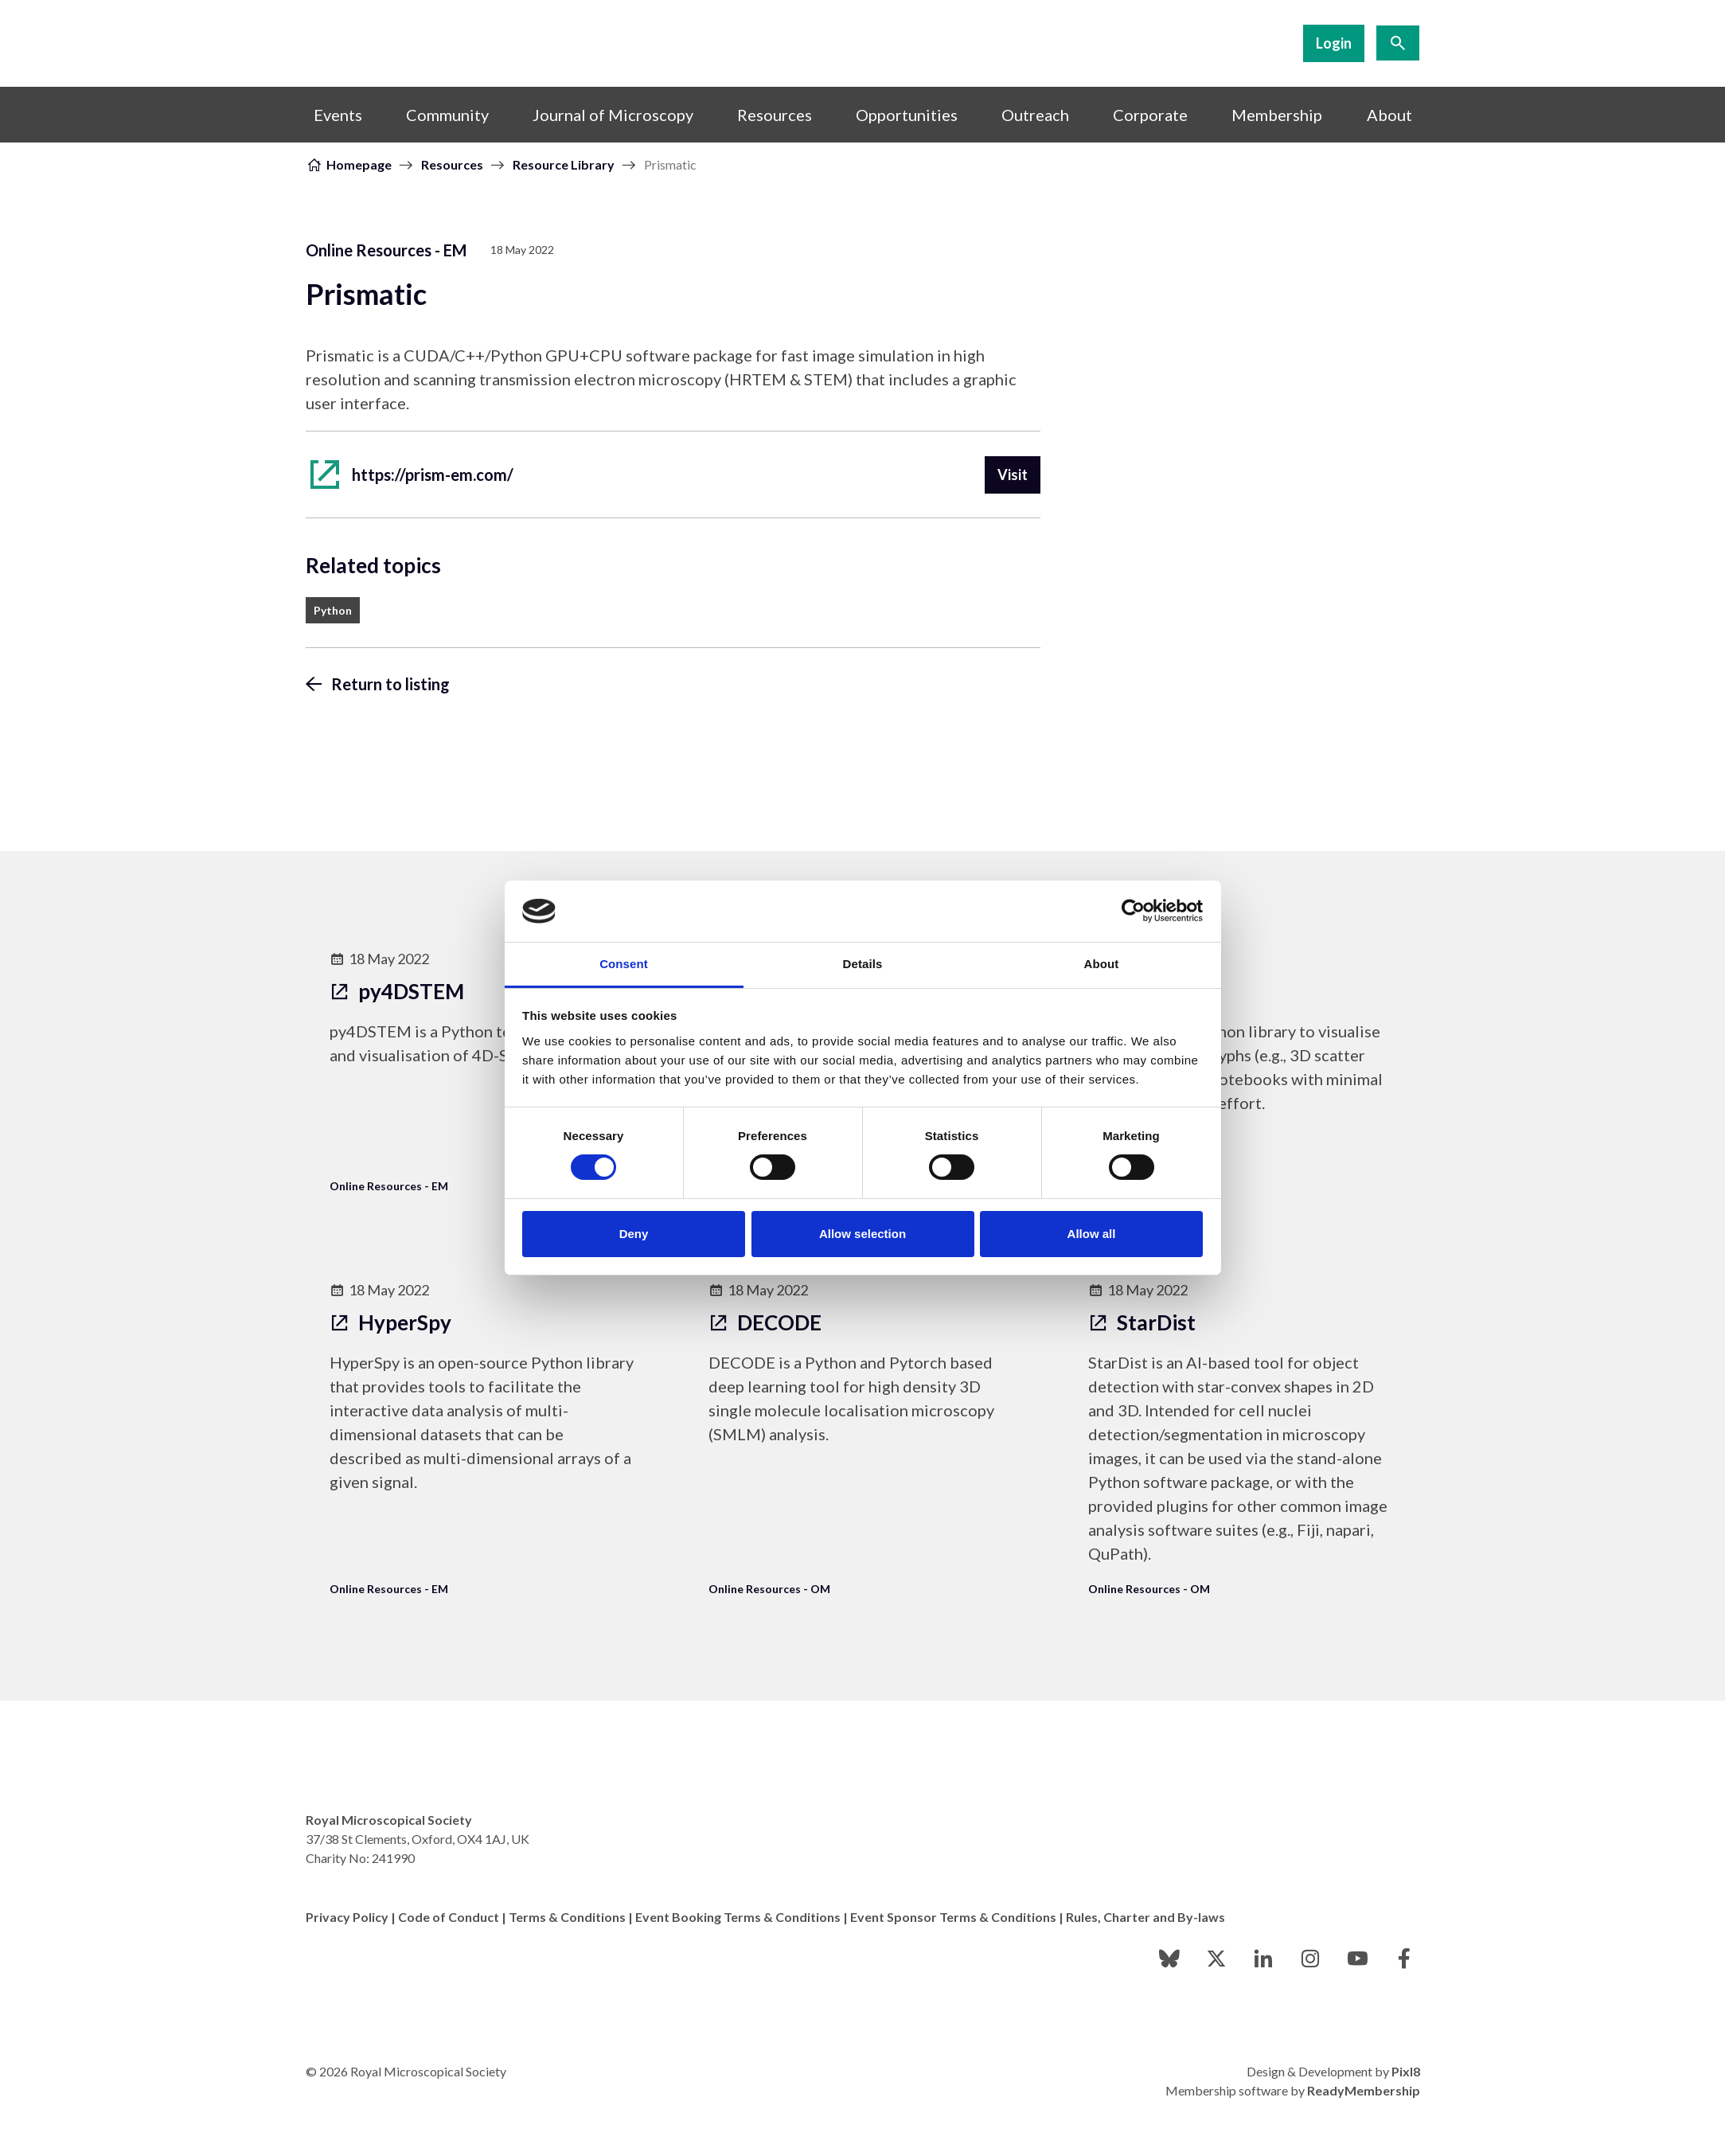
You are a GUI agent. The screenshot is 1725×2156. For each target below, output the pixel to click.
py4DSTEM (397, 991)
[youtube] (1357, 1958)
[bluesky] (1169, 1958)
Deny (634, 1233)
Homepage (359, 164)
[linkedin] (1263, 1958)
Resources (774, 114)
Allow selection (862, 1233)
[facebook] (1404, 1958)
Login (1334, 43)
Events (338, 114)
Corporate (1150, 114)
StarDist (1142, 1322)
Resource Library (564, 164)
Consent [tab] (623, 964)
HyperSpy (390, 1322)
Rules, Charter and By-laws (1145, 1916)
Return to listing (390, 683)
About (1389, 114)
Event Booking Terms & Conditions (738, 1916)
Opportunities (907, 114)
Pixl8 (1405, 2071)
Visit (1012, 474)
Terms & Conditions (567, 1916)
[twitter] (1216, 1958)
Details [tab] (863, 964)
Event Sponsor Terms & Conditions (953, 1916)
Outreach (1035, 114)
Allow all (1091, 1233)
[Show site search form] (1397, 43)
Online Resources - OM (769, 1589)
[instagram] (1310, 1958)
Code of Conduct (448, 1916)
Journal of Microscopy (613, 114)
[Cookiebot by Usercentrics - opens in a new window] (1133, 911)
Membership (1276, 114)
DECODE (765, 1322)
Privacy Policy (347, 1916)
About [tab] (1101, 964)
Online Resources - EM (386, 250)
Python (333, 610)
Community (447, 114)
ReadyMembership (1363, 2090)
